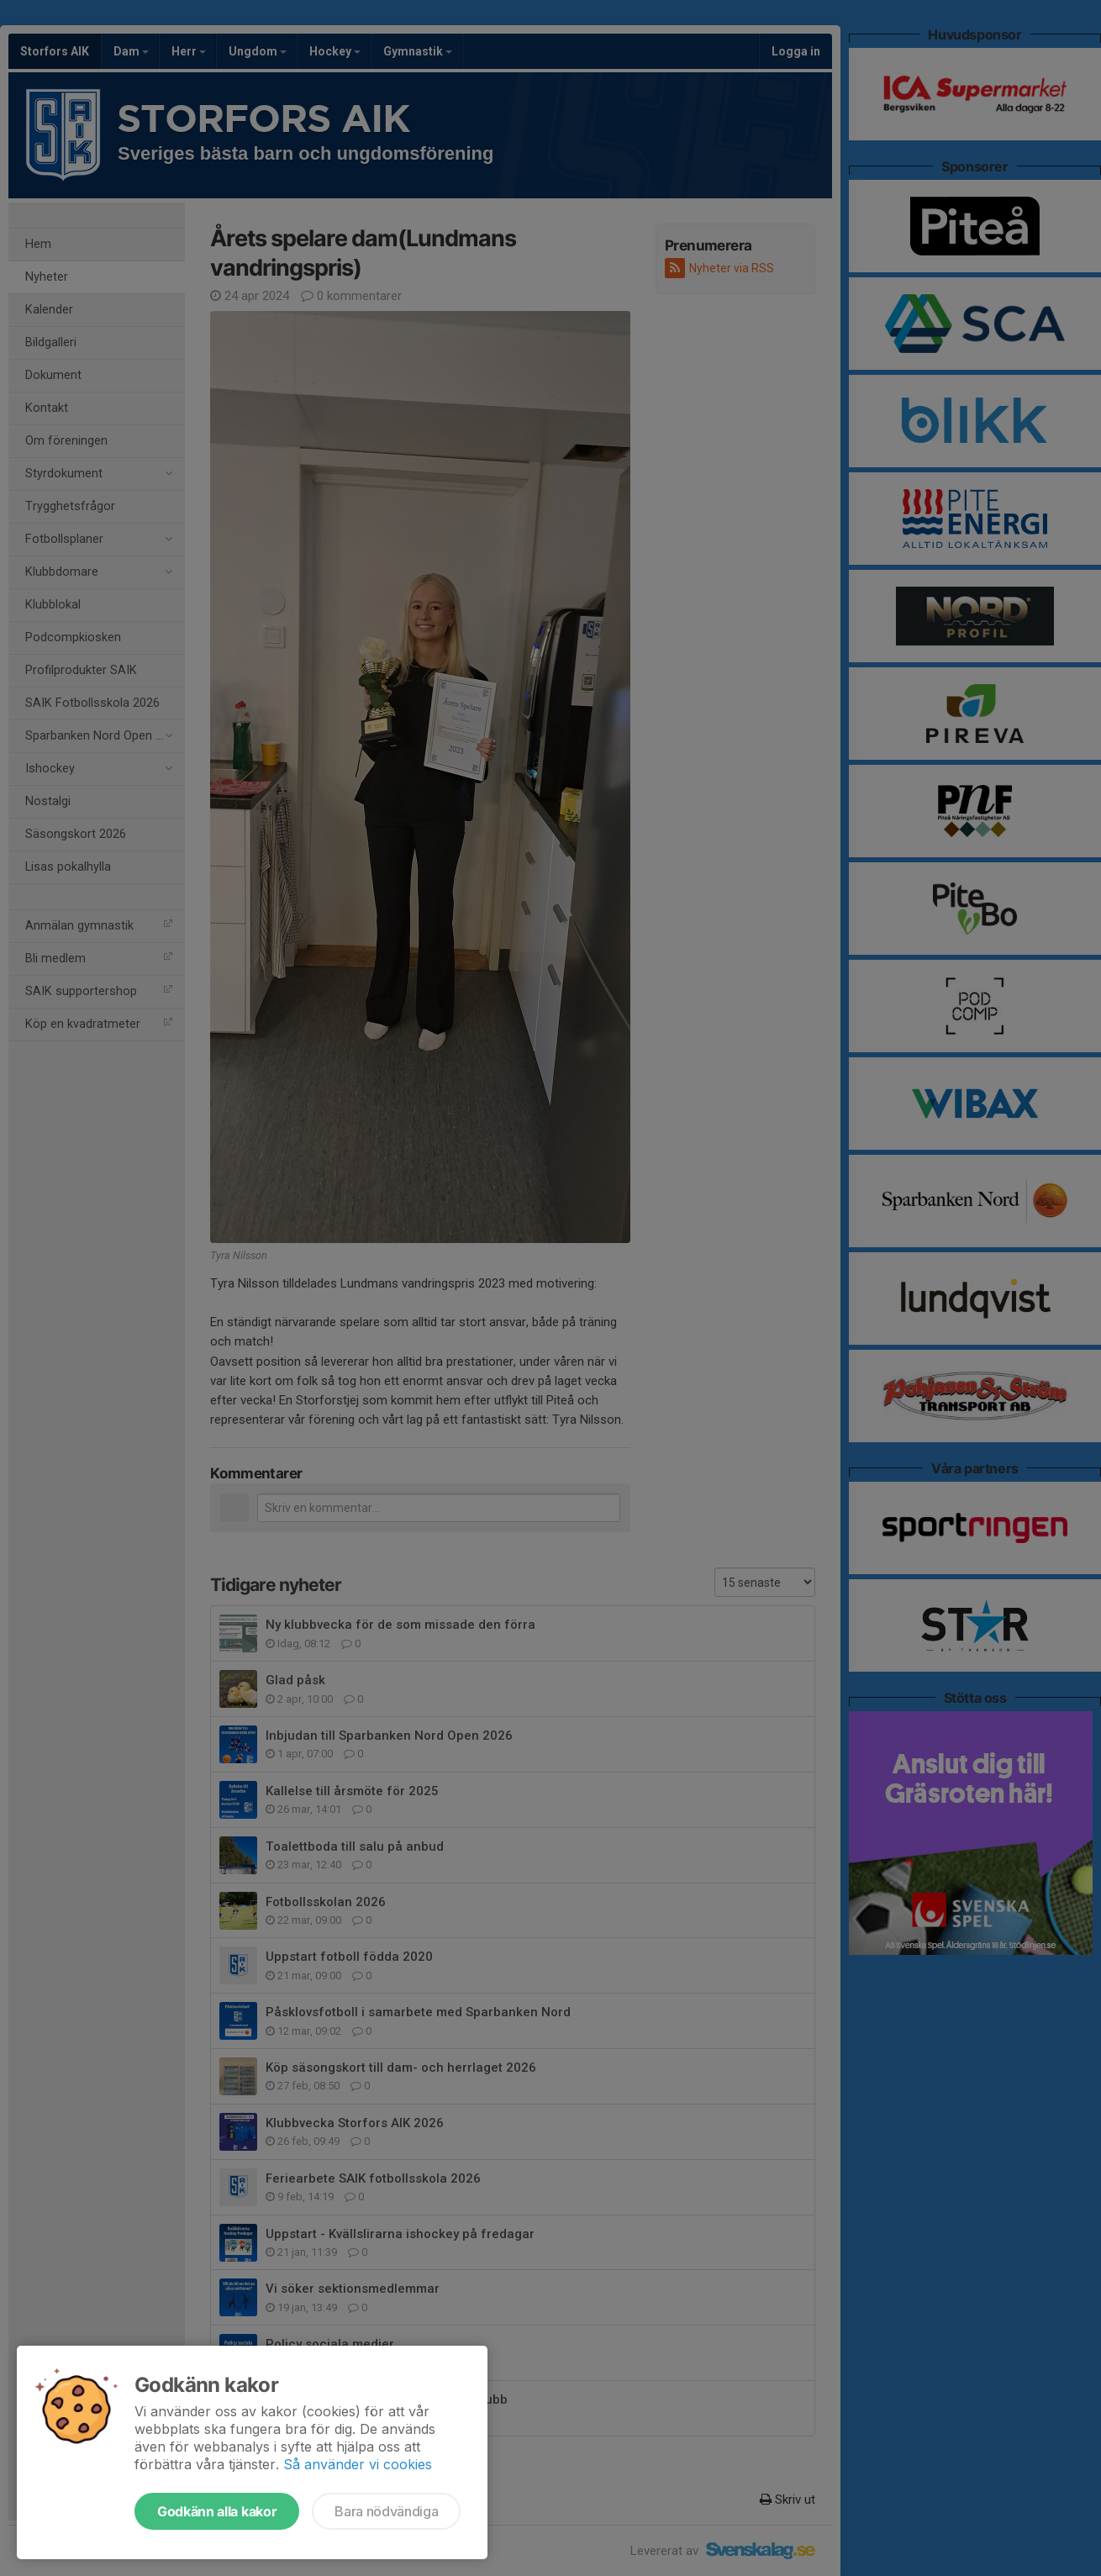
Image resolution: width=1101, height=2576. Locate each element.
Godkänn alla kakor (217, 2511)
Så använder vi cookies (357, 2464)
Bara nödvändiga (386, 2511)
